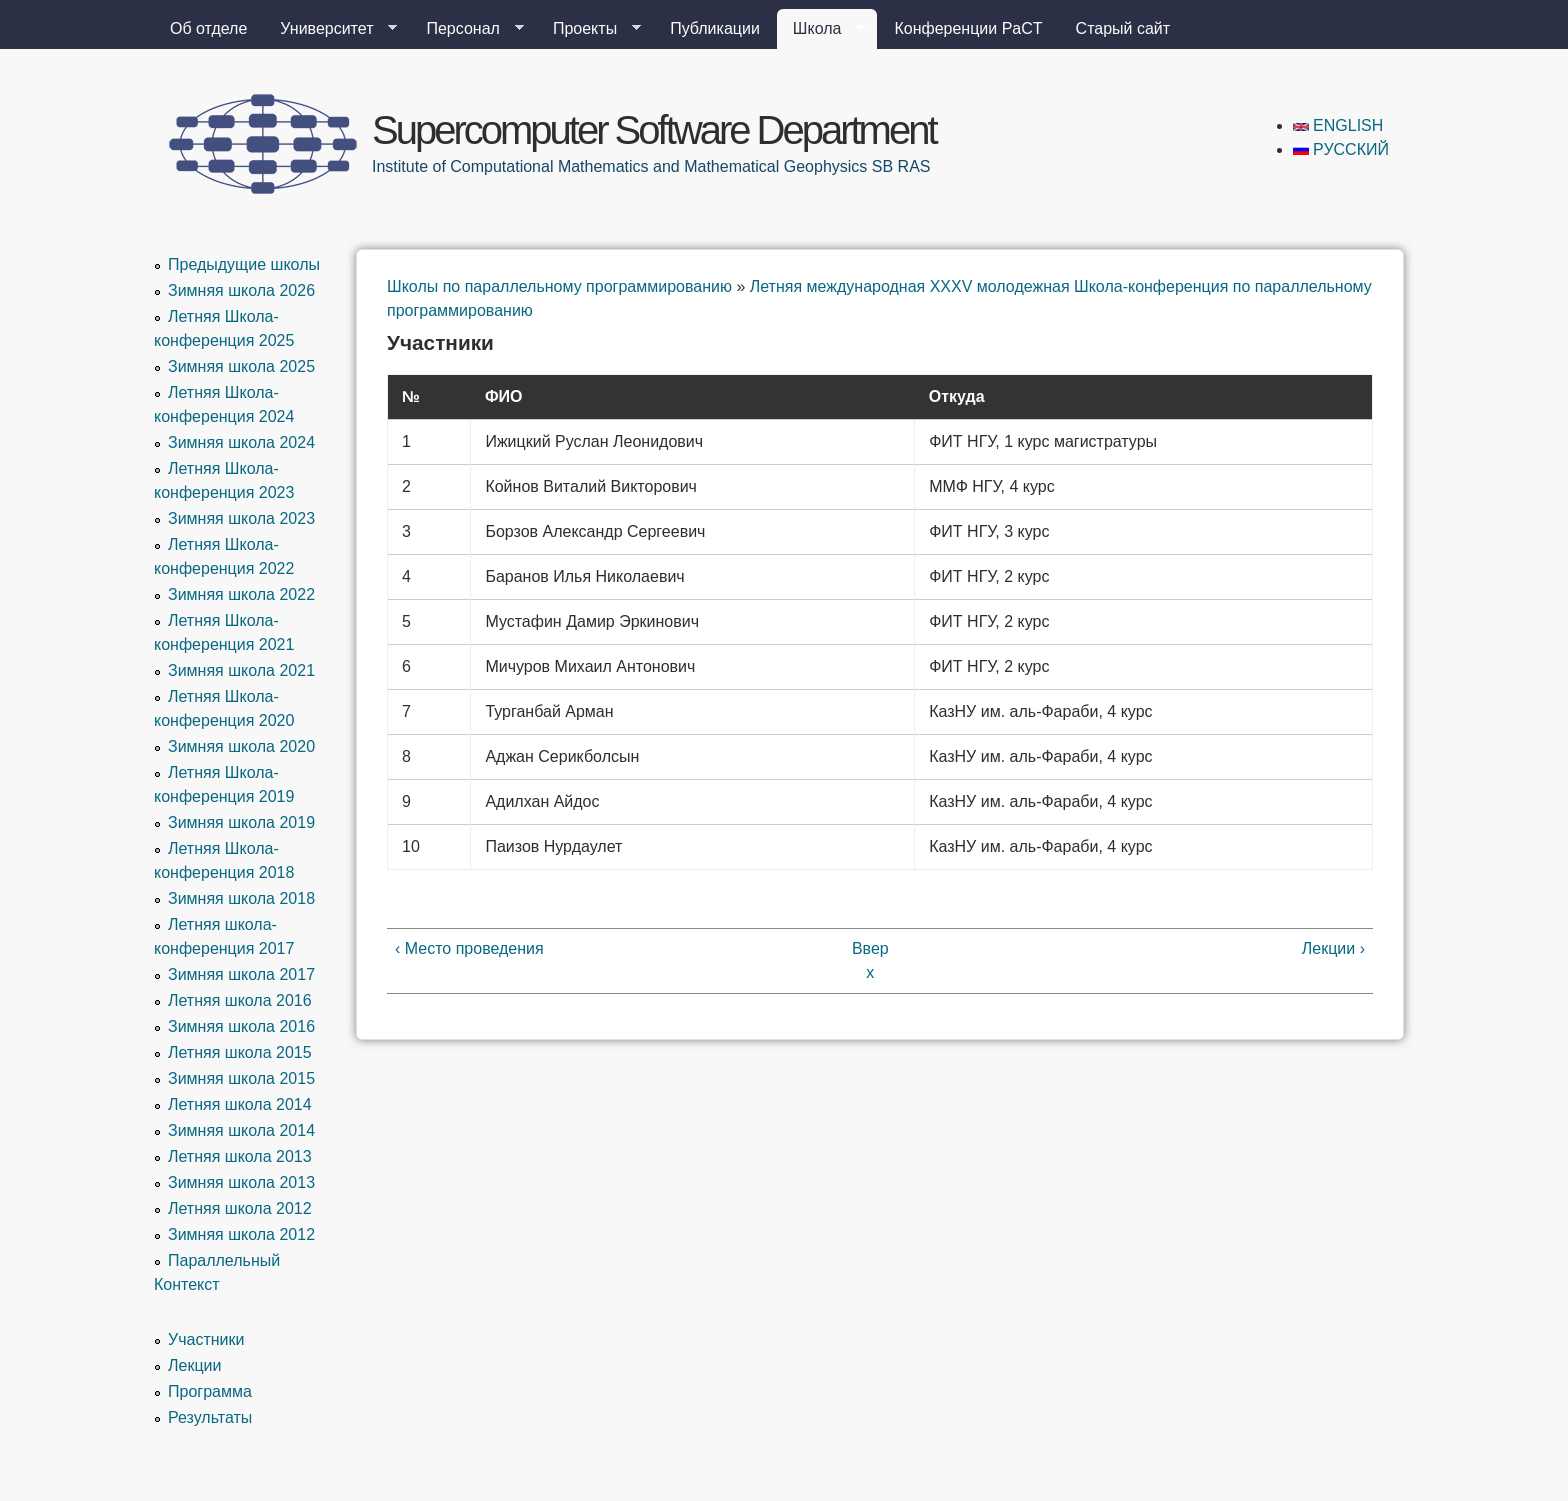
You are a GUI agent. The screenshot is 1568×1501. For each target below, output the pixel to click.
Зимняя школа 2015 (241, 1078)
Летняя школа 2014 (240, 1104)
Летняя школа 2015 (240, 1052)
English (1338, 125)
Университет (330, 29)
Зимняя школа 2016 (241, 1026)
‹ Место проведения (469, 948)
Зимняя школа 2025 (241, 366)
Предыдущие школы (244, 264)
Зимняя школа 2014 (241, 1130)
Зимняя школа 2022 (241, 594)
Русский (1341, 149)
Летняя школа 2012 (240, 1208)
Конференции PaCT (968, 28)
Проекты (589, 29)
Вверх (870, 960)
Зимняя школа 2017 (241, 974)
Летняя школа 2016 (240, 1000)
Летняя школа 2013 (240, 1156)
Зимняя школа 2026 (241, 290)
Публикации (715, 28)
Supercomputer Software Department (654, 130)
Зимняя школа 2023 (241, 518)
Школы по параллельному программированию (559, 286)
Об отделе (208, 28)
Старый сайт (1123, 28)
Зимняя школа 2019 (241, 822)
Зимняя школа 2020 (241, 746)
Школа (821, 29)
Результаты (210, 1417)
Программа (210, 1391)
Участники (206, 1339)
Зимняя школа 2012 (241, 1234)
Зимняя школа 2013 (241, 1182)
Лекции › (1333, 948)
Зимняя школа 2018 (241, 898)
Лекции (194, 1365)
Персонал (466, 29)
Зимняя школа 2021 (241, 670)
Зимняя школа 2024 (241, 442)
